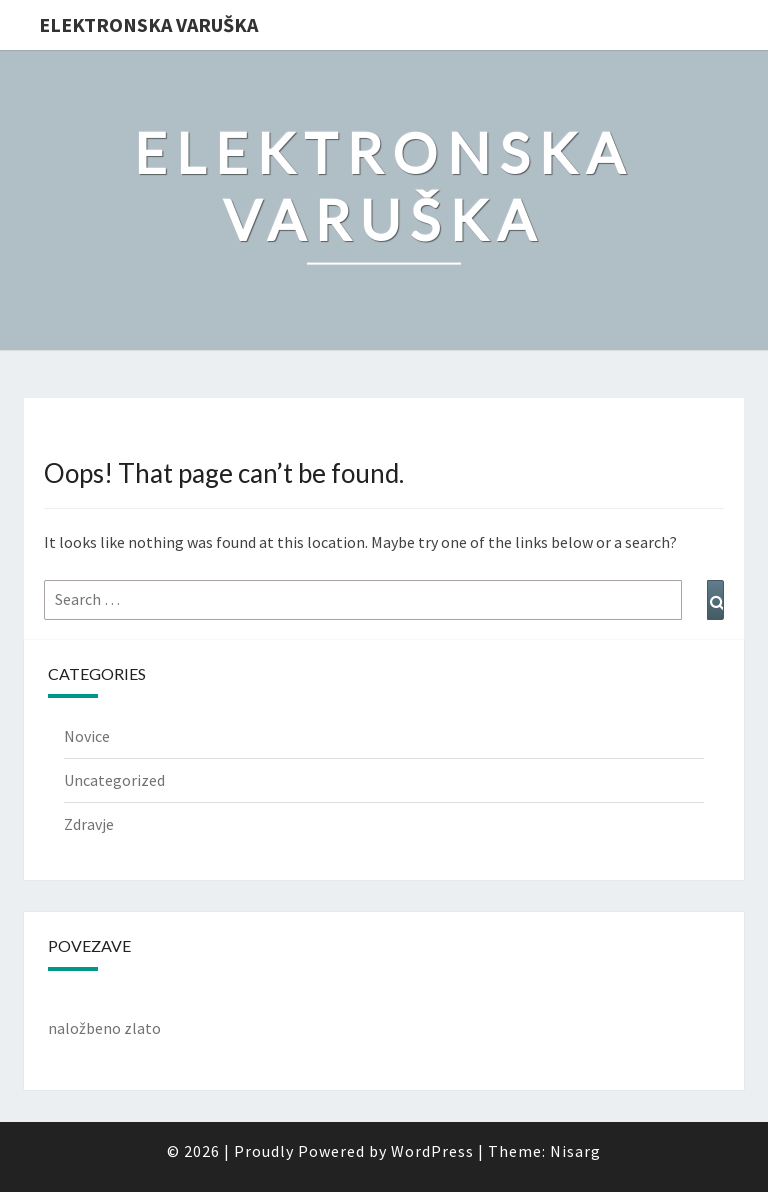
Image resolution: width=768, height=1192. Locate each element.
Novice (87, 736)
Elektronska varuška (148, 24)
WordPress (432, 1151)
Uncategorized (114, 780)
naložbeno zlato (104, 1028)
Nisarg (575, 1151)
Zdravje (89, 824)
